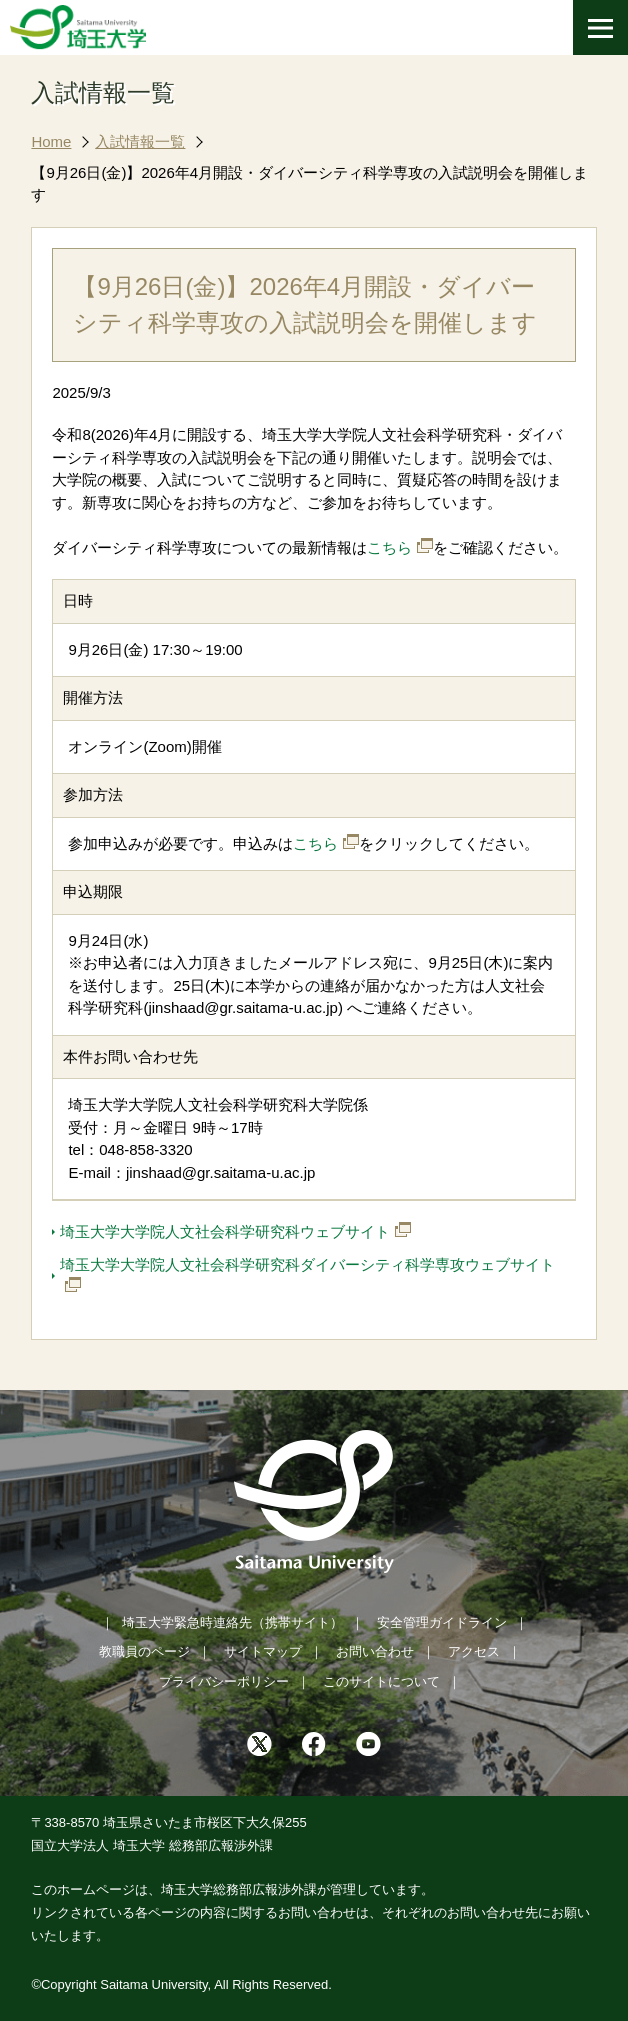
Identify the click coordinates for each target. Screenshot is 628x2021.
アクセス (474, 1651)
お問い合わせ (375, 1651)
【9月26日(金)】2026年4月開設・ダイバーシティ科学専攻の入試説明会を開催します (309, 184)
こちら (389, 547)
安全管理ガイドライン (442, 1622)
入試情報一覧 (140, 141)
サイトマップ (263, 1651)
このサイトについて (381, 1681)
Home (51, 141)
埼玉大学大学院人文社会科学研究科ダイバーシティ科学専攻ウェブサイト (307, 1264)
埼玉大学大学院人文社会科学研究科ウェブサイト (225, 1231)
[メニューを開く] (600, 27)
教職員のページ (144, 1651)
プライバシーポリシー (224, 1681)
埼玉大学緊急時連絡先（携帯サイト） (232, 1622)
